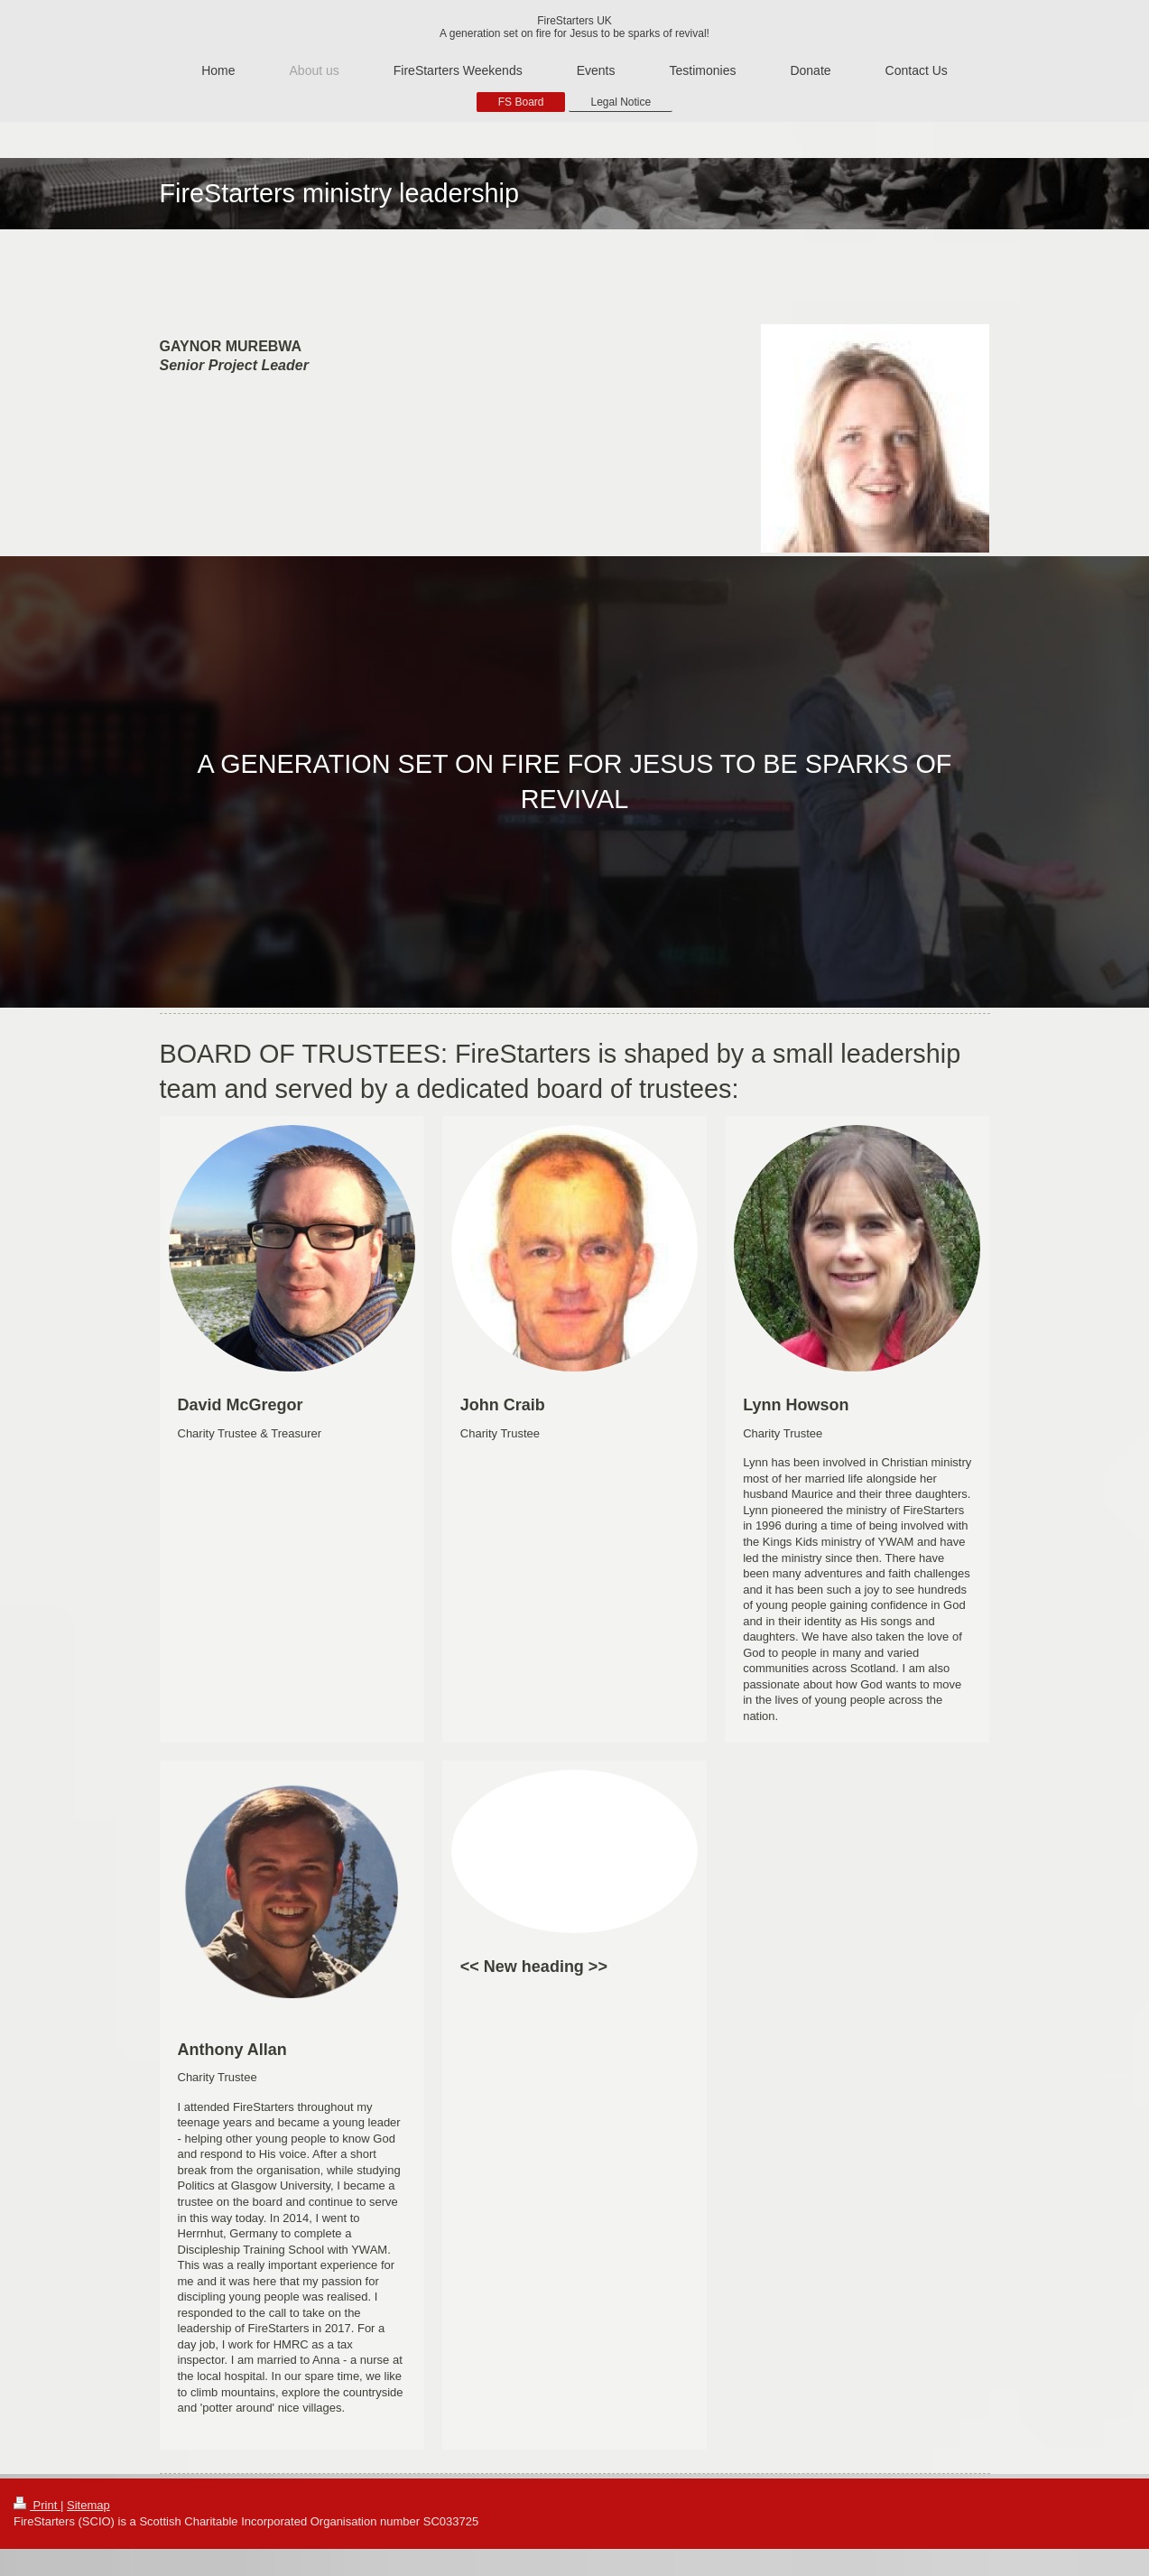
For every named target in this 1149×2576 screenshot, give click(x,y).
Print (37, 2505)
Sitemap (88, 2505)
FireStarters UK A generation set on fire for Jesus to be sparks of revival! (574, 27)
